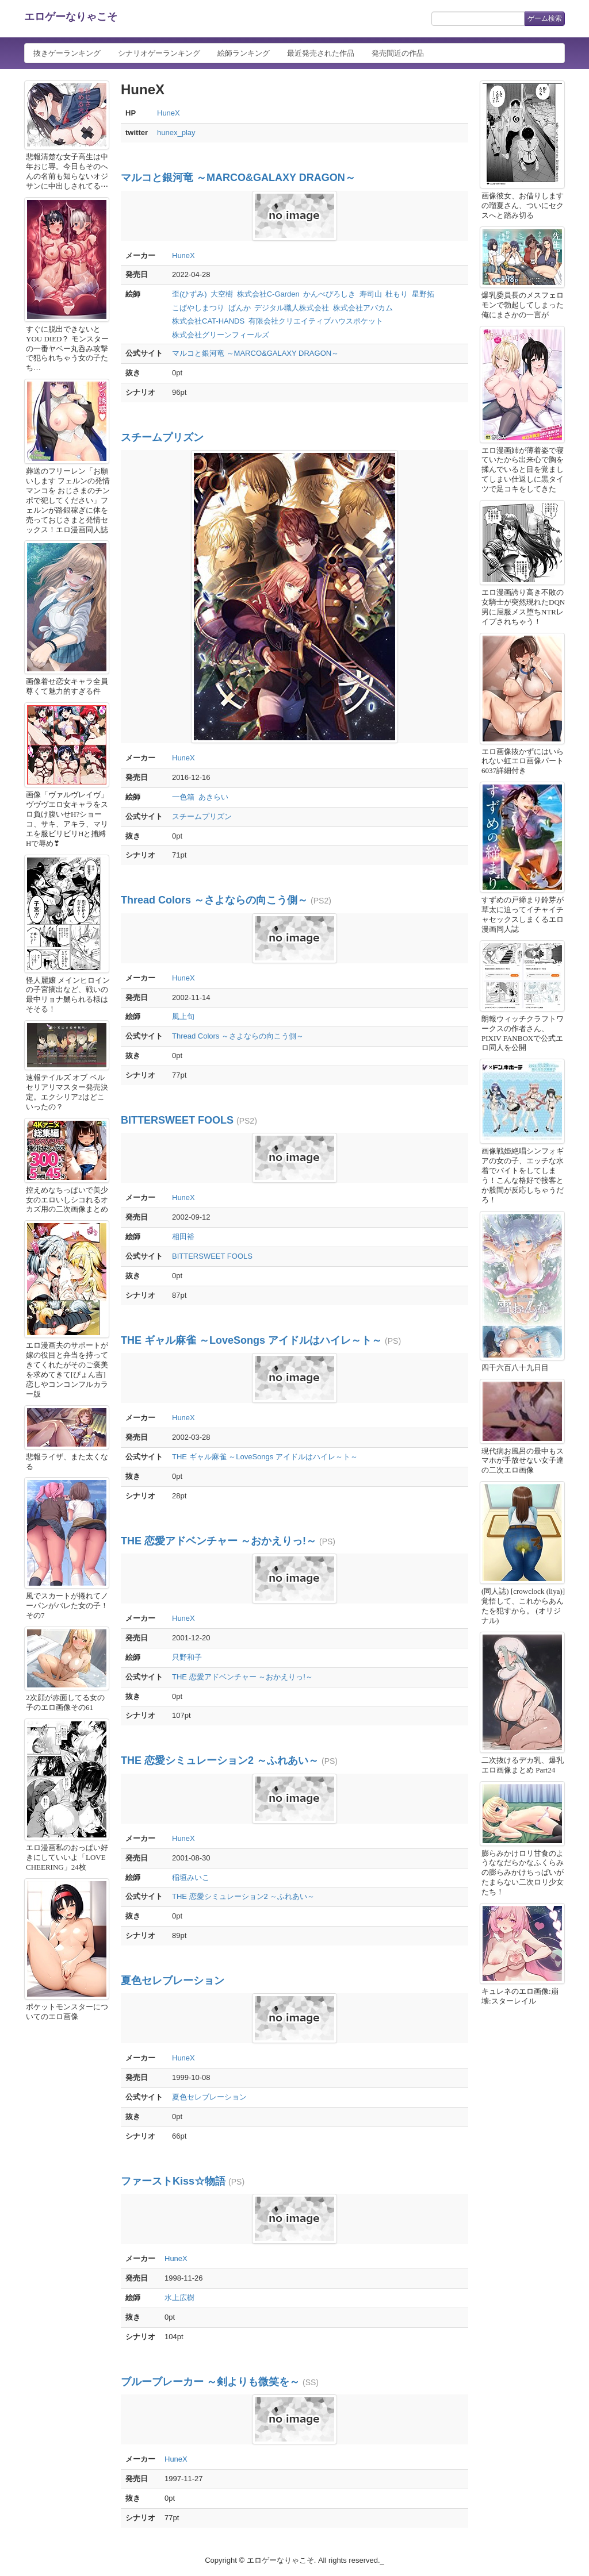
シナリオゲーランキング (159, 53)
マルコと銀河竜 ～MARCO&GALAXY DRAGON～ (238, 177)
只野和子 (187, 1657)
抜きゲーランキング (67, 53)
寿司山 (370, 294)
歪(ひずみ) (189, 294)
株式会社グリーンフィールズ (220, 334)
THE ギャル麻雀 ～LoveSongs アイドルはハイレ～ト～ (251, 1340)
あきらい (213, 797)
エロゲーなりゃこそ (70, 16)
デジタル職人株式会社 (291, 307)
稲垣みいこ (190, 1877)
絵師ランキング (243, 53)
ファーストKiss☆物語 (173, 2181)
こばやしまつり (198, 307)
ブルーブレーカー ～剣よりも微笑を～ (210, 2381)
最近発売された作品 (320, 53)
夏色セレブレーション (172, 1980)
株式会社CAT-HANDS (208, 321)
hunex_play (176, 132)
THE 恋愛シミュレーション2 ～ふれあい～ (220, 1760)
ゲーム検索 (544, 18)
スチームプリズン (162, 437)
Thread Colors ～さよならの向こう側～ (214, 900)
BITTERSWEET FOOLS (177, 1120)
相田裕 (183, 1236)
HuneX (168, 113)
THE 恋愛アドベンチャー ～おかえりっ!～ (218, 1541)
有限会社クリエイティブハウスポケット (315, 321)
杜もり (396, 294)
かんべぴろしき (329, 294)
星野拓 (423, 294)
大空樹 (222, 294)
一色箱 (183, 797)
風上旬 (183, 1016)
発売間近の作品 (398, 53)
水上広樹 (179, 2297)
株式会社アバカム (363, 307)
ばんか (239, 307)
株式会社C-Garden (268, 294)
